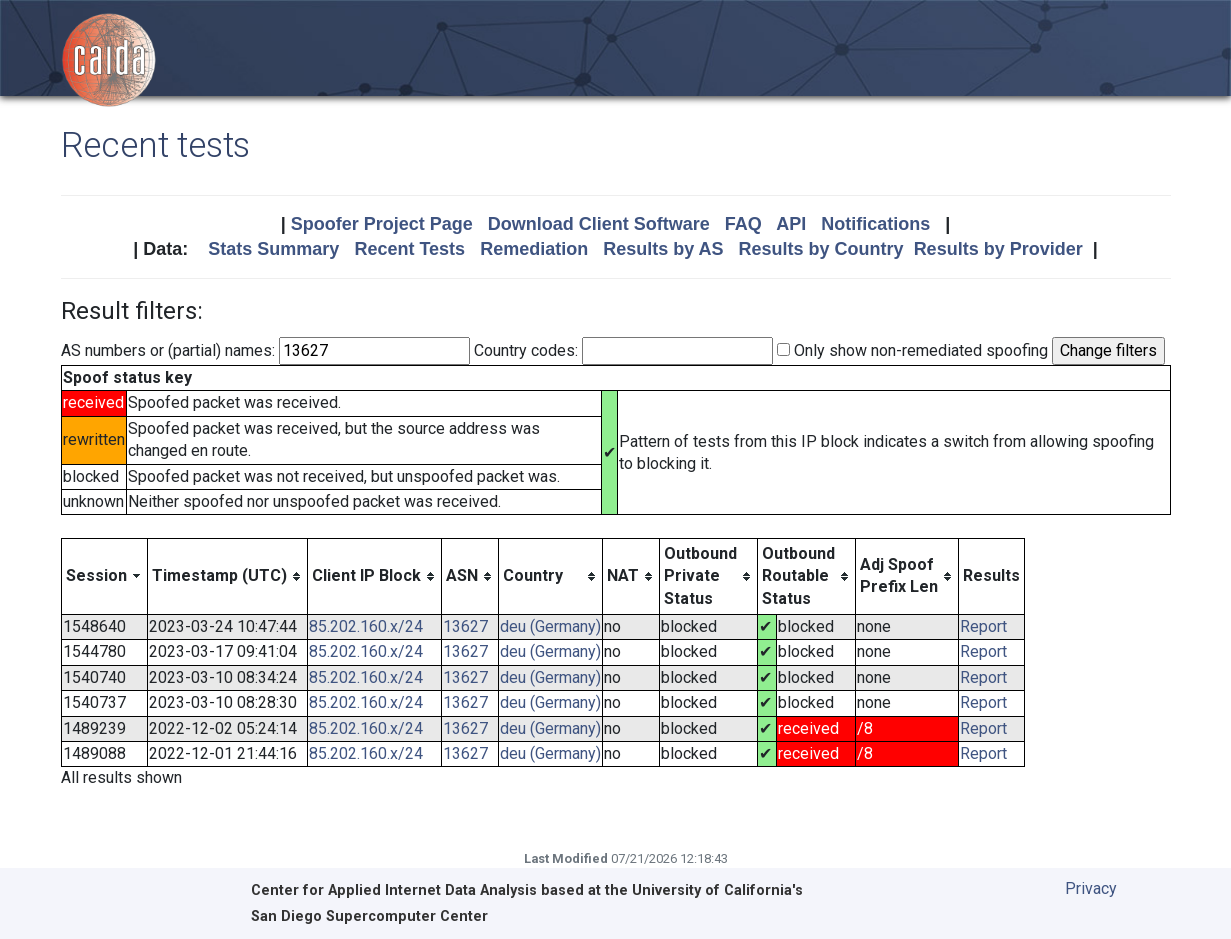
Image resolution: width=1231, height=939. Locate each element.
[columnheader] (104, 576)
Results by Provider (998, 249)
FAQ (743, 224)
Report (983, 626)
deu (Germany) (550, 626)
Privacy (1091, 888)
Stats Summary (273, 249)
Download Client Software (599, 224)
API (791, 224)
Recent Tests (409, 249)
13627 (465, 626)
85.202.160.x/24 (366, 626)
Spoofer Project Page (382, 224)
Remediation (534, 249)
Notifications (875, 224)
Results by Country (821, 249)
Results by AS (663, 249)
